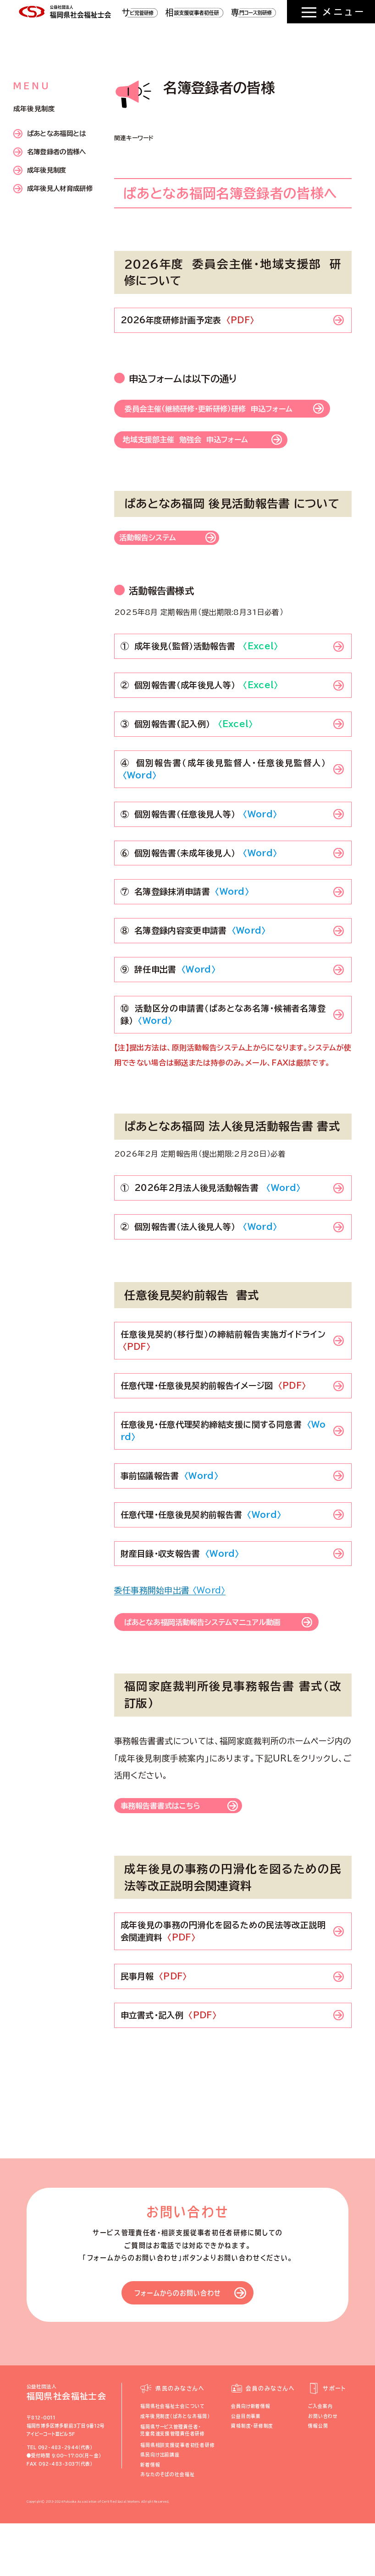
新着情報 (150, 2517)
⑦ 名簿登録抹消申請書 (185, 928)
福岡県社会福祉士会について (172, 2459)
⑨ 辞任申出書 (168, 1006)
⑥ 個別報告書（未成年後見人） (199, 890)
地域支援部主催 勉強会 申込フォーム (203, 467)
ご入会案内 (320, 2459)
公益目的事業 (246, 2469)
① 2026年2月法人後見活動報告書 (211, 1225)
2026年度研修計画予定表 (187, 320)
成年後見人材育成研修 (53, 188)
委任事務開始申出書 (170, 1627)
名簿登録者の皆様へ (49, 152)
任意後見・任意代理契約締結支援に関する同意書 (223, 1467)
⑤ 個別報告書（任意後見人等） (199, 851)
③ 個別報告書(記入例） (187, 761)
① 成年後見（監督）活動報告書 (199, 683)
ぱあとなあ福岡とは (49, 133)
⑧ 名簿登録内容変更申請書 (193, 967)
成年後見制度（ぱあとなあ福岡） (175, 2469)
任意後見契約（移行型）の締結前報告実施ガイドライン (223, 1377)
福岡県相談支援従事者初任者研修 (177, 2497)
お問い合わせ (323, 2469)
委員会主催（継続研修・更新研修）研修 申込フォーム (226, 421)
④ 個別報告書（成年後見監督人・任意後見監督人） (226, 805)
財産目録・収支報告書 (180, 1590)
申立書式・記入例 (168, 2068)
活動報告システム (156, 573)
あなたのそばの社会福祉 (167, 2527)
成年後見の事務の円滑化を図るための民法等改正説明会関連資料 (223, 1984)
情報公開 (318, 2479)
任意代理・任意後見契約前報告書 (201, 1551)
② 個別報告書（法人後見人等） (199, 1264)
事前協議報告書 (169, 1512)
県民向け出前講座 (160, 2507)
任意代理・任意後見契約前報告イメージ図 (213, 1422)
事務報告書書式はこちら (171, 1857)
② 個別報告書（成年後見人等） (199, 722)
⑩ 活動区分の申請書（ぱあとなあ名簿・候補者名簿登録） (223, 1051)
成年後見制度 (39, 170)
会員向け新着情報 (250, 2459)
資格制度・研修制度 (252, 2479)
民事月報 (154, 2029)
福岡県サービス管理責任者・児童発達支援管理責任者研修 (172, 2483)
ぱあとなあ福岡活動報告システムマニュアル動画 (224, 1665)
